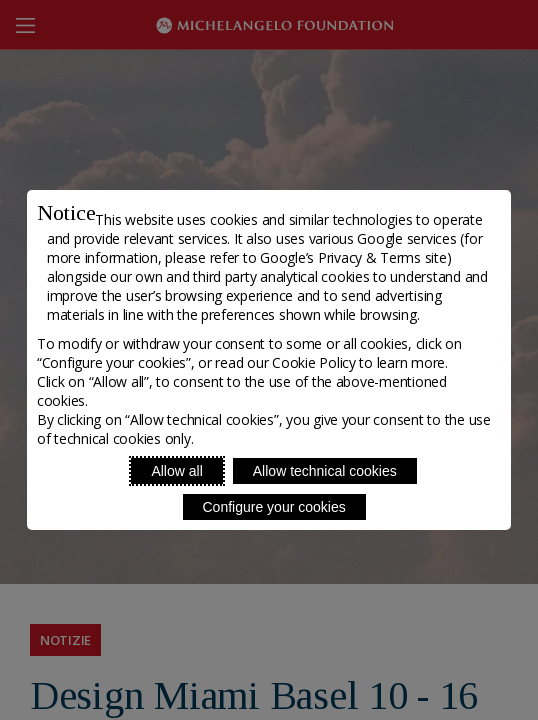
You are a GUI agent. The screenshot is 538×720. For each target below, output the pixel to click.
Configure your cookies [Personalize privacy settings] (274, 507)
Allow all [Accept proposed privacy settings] (176, 471)
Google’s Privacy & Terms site (353, 257)
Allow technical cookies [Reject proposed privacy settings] (325, 471)
